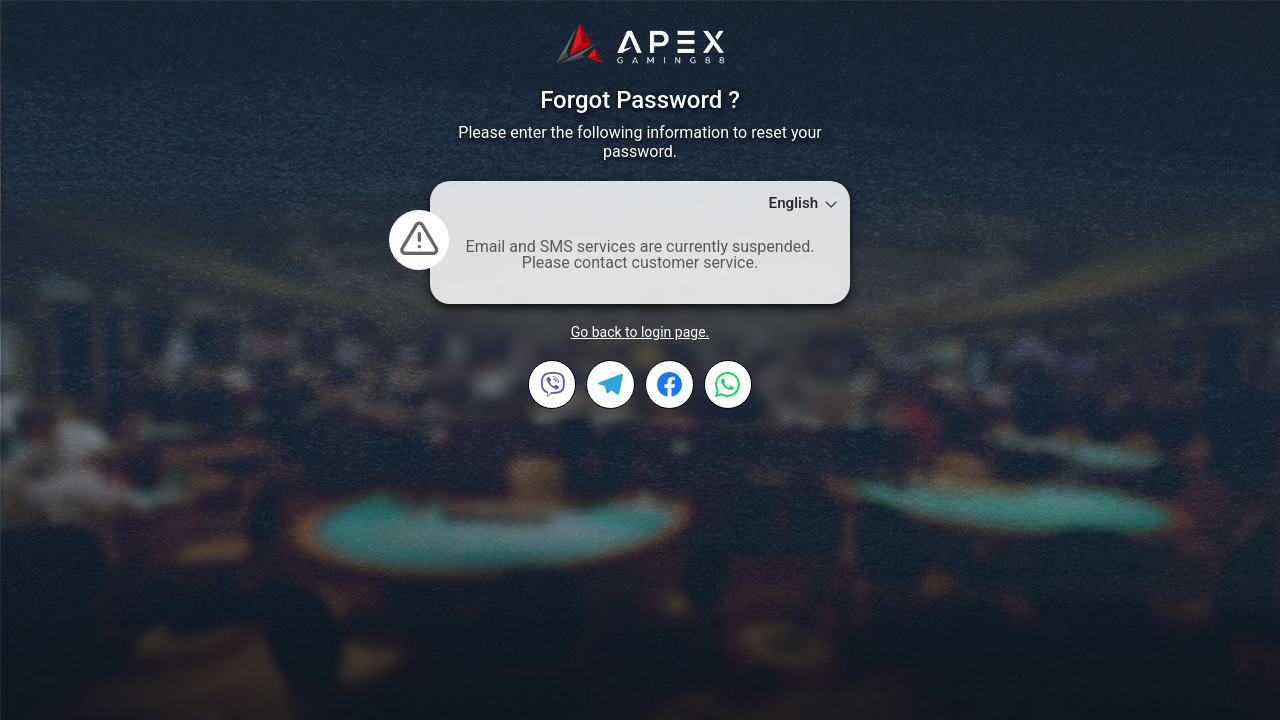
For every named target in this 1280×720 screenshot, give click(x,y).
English (804, 203)
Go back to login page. (640, 332)
